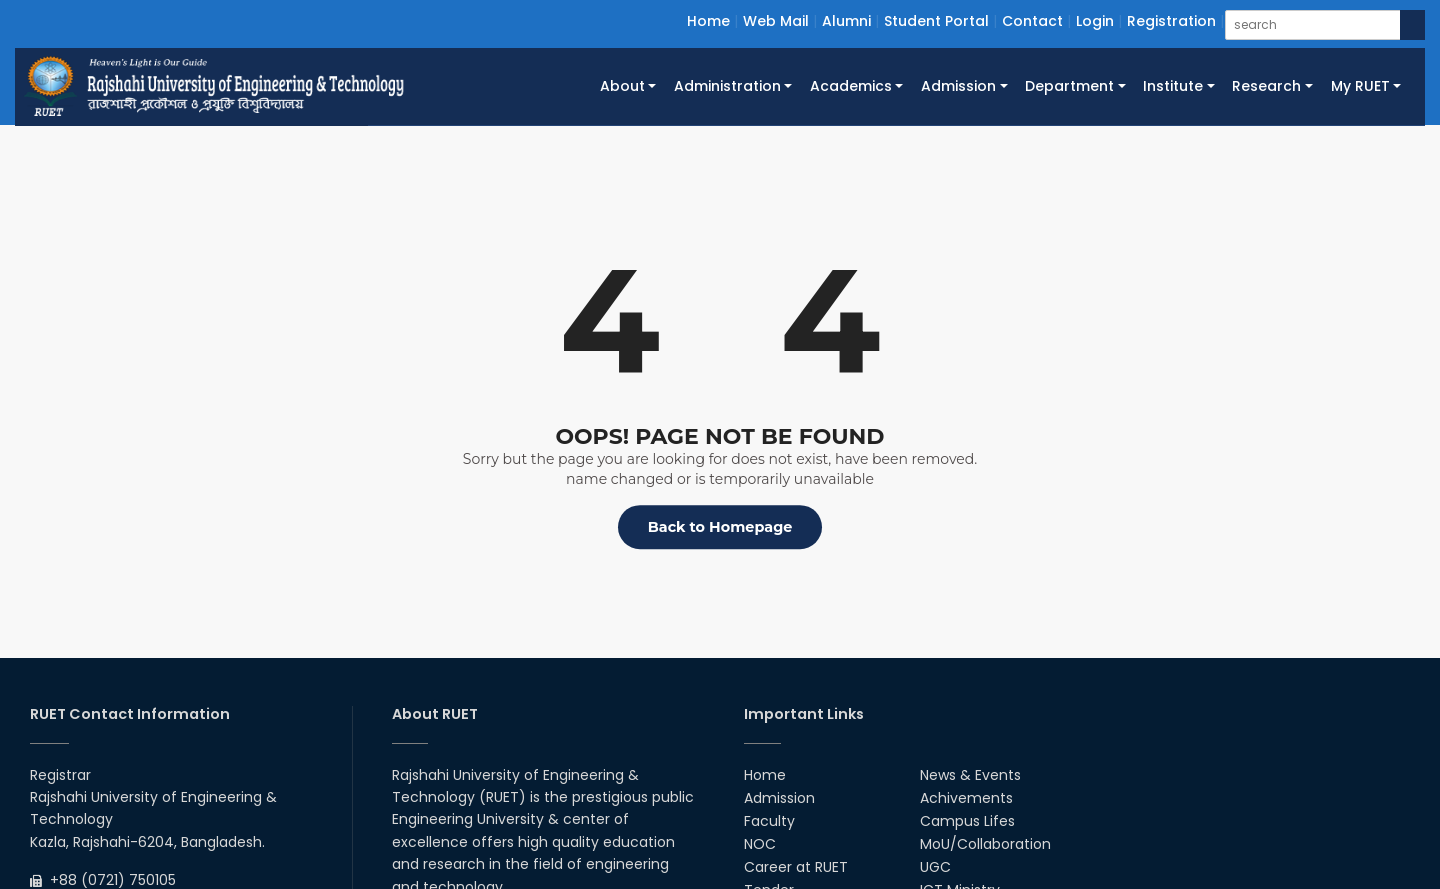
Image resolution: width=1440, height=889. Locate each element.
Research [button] (1266, 86)
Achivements (966, 798)
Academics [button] (851, 86)
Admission (779, 798)
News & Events (970, 775)
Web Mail (776, 21)
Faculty (769, 821)
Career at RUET (796, 867)
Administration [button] (727, 86)
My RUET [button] (1360, 86)
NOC (760, 844)
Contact (1032, 21)
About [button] (622, 86)
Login (1095, 21)
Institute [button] (1173, 86)
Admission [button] (958, 86)
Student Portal (936, 21)
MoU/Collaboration (985, 844)
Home (708, 21)
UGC (935, 867)
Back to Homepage (720, 527)
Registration (1171, 21)
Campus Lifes (967, 821)
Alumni (846, 21)
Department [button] (1069, 86)
